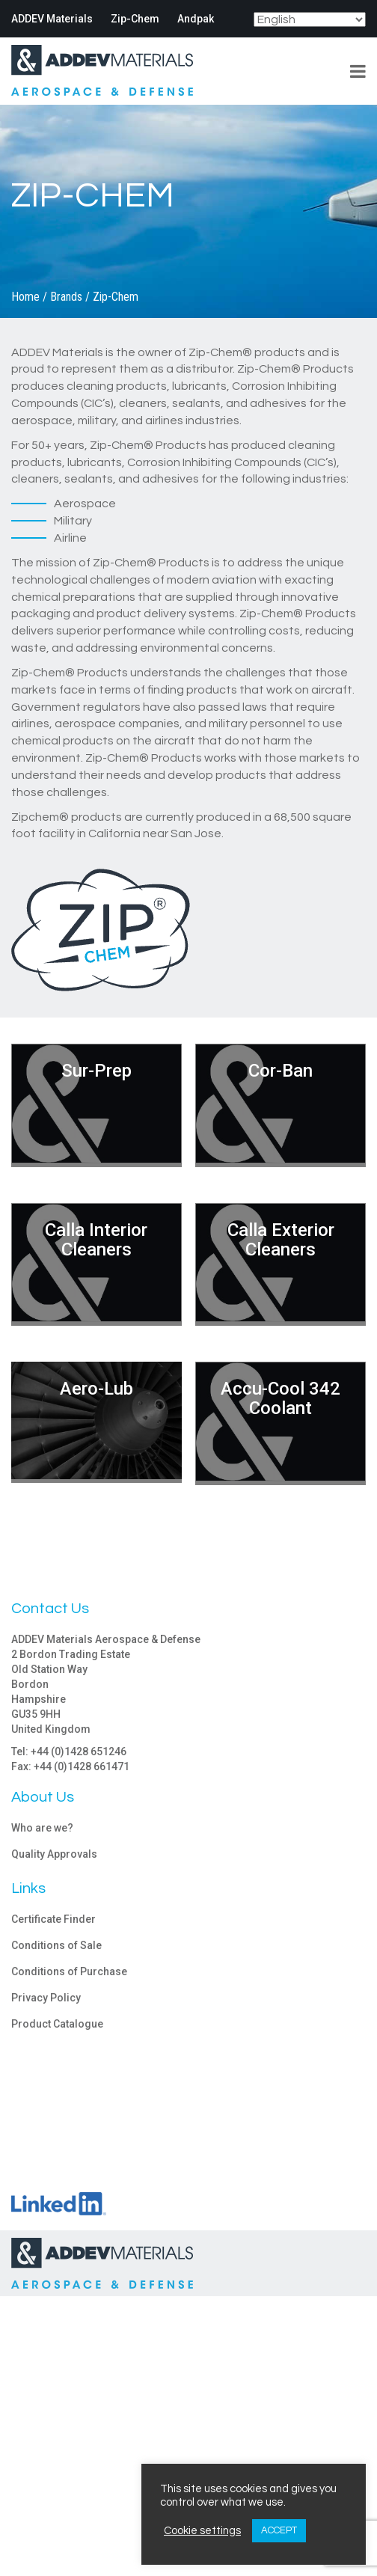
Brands (66, 297)
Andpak (195, 19)
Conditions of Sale (56, 1945)
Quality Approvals (54, 1854)
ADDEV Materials (52, 19)
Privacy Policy (46, 1998)
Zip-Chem (135, 19)
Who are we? (42, 1828)
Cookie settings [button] (202, 2530)
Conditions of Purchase (69, 1971)
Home (25, 297)
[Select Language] (310, 19)
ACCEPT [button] (279, 2530)
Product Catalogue (57, 2024)
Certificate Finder (53, 1919)
